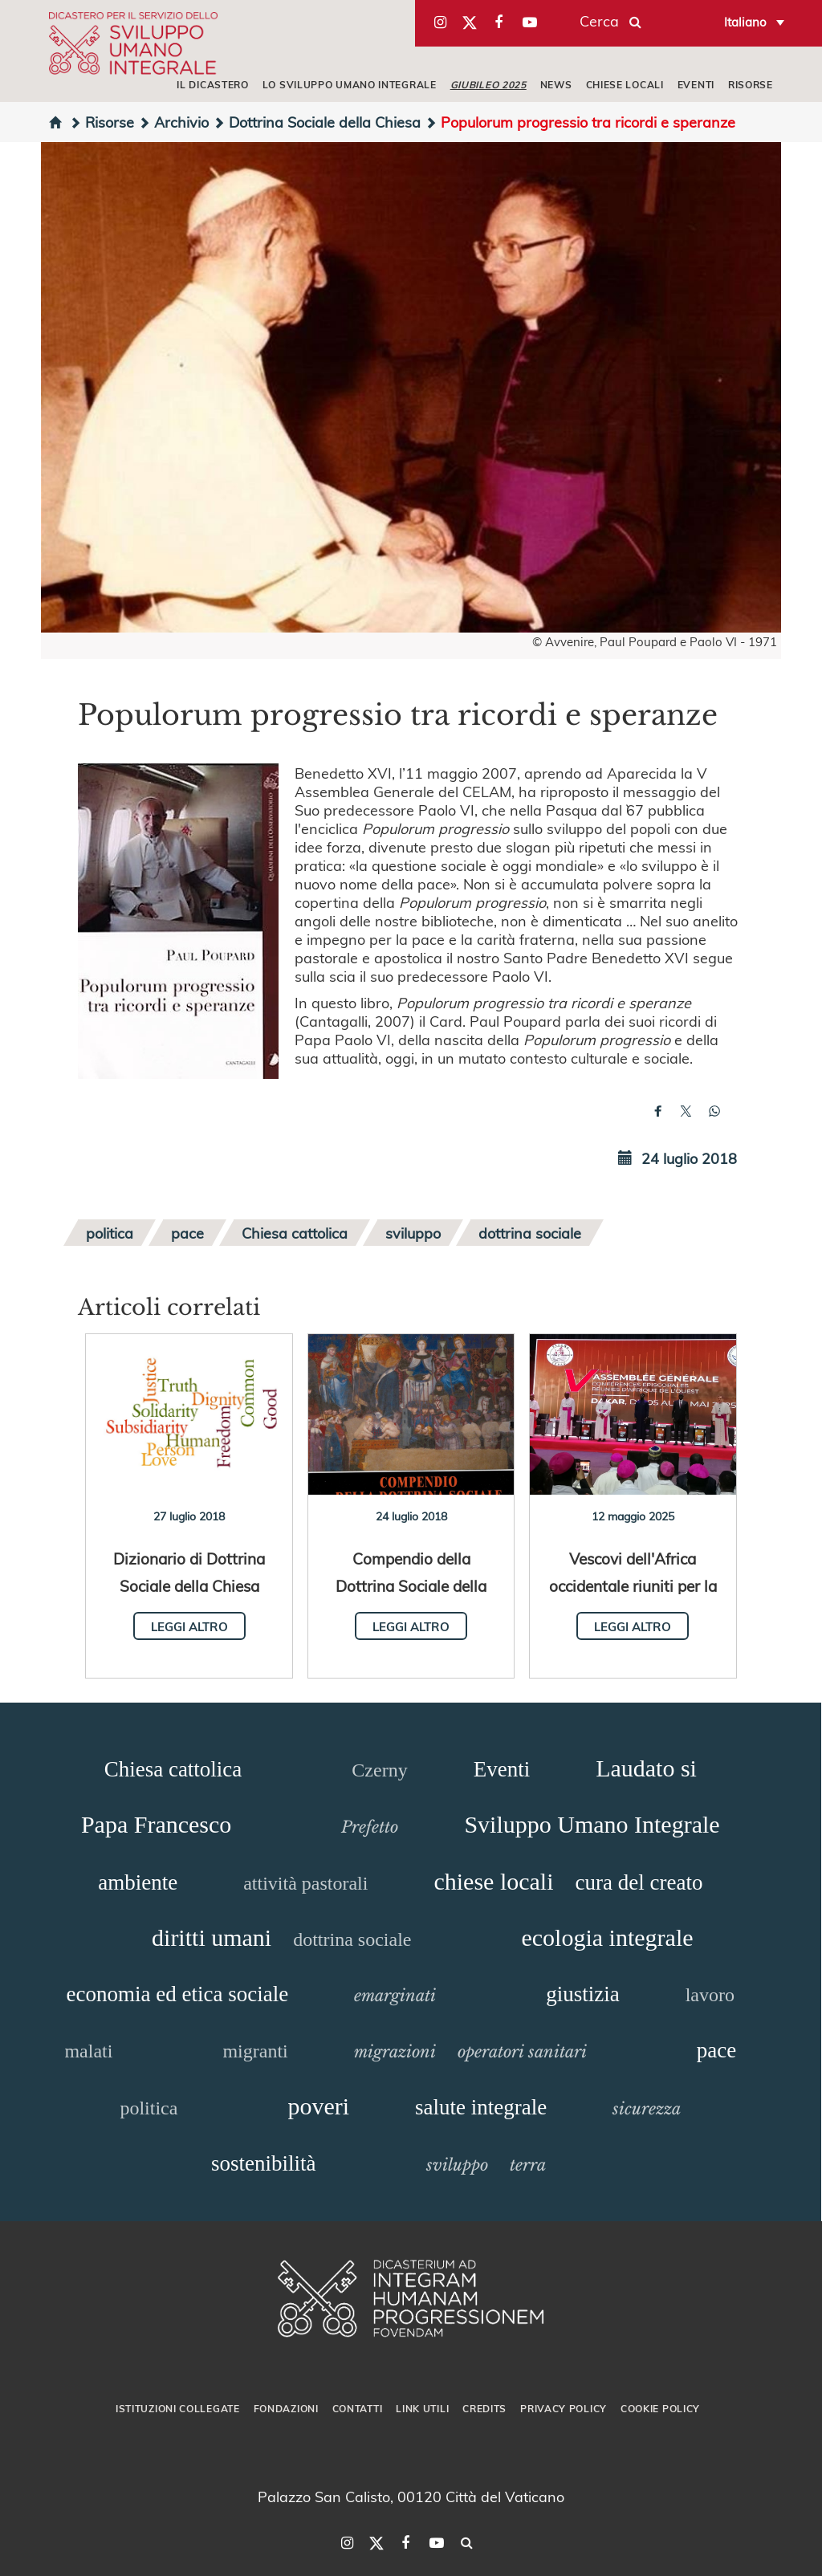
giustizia (582, 1994)
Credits (484, 2408)
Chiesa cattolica (295, 1233)
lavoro (710, 1994)
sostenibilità (263, 2163)
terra (528, 2165)
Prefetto (369, 1827)
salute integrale (481, 2107)
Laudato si (646, 1768)
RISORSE (750, 84)
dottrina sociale (529, 1233)
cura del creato (639, 1882)
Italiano (745, 22)
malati (88, 2051)
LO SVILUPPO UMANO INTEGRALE (349, 84)
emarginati (395, 1995)
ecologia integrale (607, 1937)
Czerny (379, 1770)
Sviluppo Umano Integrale (591, 1824)
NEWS (556, 84)
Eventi (502, 1769)
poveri (318, 2106)
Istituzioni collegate (178, 2408)
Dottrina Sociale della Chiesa (317, 122)
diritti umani (211, 1937)
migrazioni (395, 2051)
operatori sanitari (522, 2051)
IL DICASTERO (212, 84)
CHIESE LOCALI (625, 84)
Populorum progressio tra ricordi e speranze (580, 122)
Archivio (173, 122)
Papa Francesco (156, 1824)
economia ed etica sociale (178, 1994)
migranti (254, 2051)
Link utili (422, 2408)
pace (187, 1233)
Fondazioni (286, 2408)
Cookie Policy (660, 2408)
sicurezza (646, 2108)
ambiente (137, 1882)
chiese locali (493, 1881)
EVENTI (696, 84)
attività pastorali (305, 1883)
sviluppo (413, 1233)
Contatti (357, 2408)
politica (109, 1233)
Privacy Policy (563, 2408)
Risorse (101, 122)
